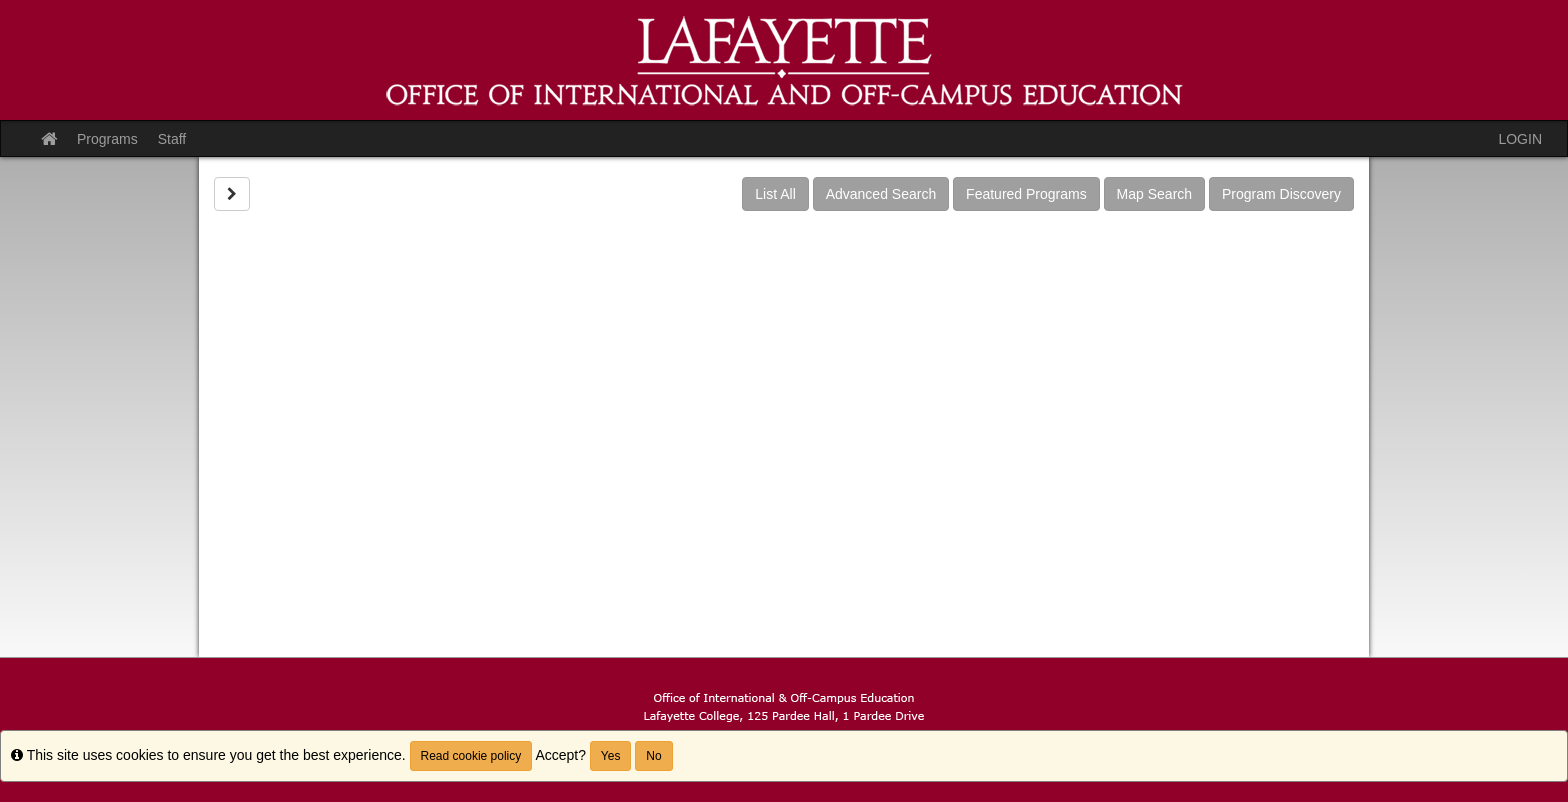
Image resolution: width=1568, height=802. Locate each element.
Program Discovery (1281, 194)
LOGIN (1520, 139)
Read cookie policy (471, 756)
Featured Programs (1026, 194)
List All (775, 194)
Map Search (1154, 194)
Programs (107, 139)
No (653, 756)
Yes (611, 756)
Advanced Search (881, 194)
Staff (172, 139)
